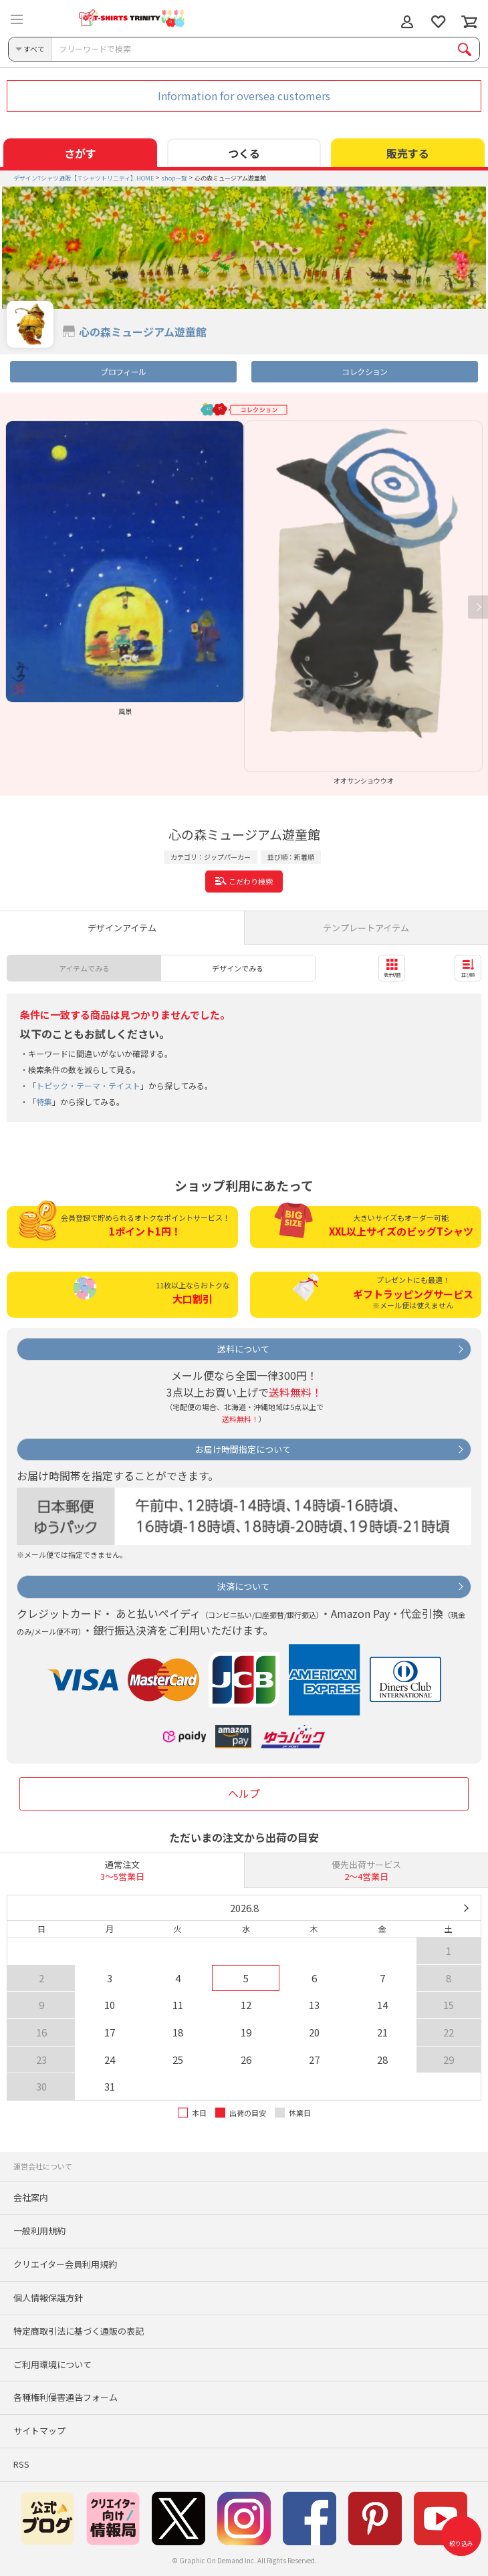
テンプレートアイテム (366, 927)
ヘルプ (244, 1793)
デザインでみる (237, 968)
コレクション (364, 371)
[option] (124, 568)
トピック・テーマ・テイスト (88, 1085)
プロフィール (123, 371)
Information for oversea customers (244, 96)
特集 (44, 1101)
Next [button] (478, 606)
